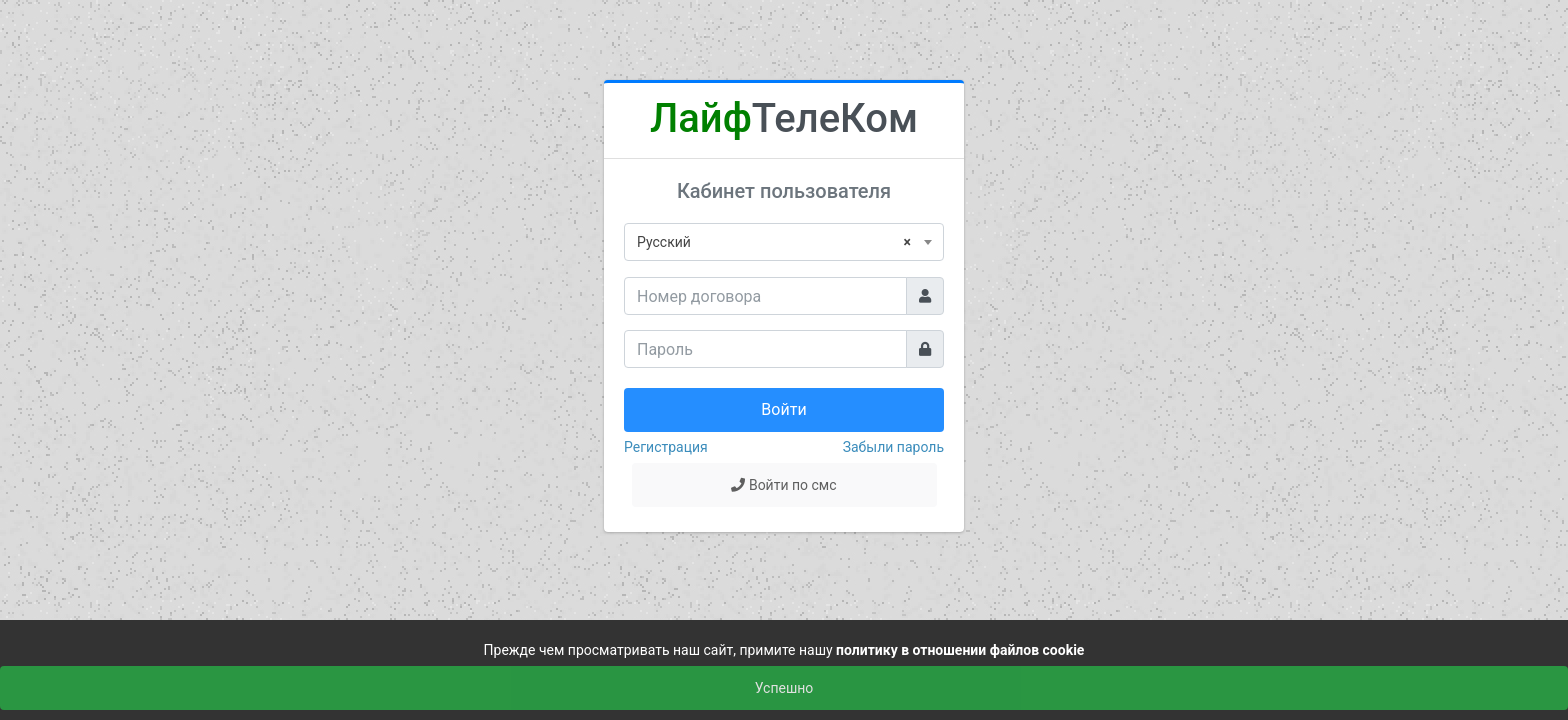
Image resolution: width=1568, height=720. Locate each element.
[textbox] (784, 242)
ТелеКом (784, 118)
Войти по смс (783, 485)
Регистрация (666, 447)
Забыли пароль (893, 447)
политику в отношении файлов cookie (960, 650)
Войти (783, 409)
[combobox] (784, 242)
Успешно (784, 688)
